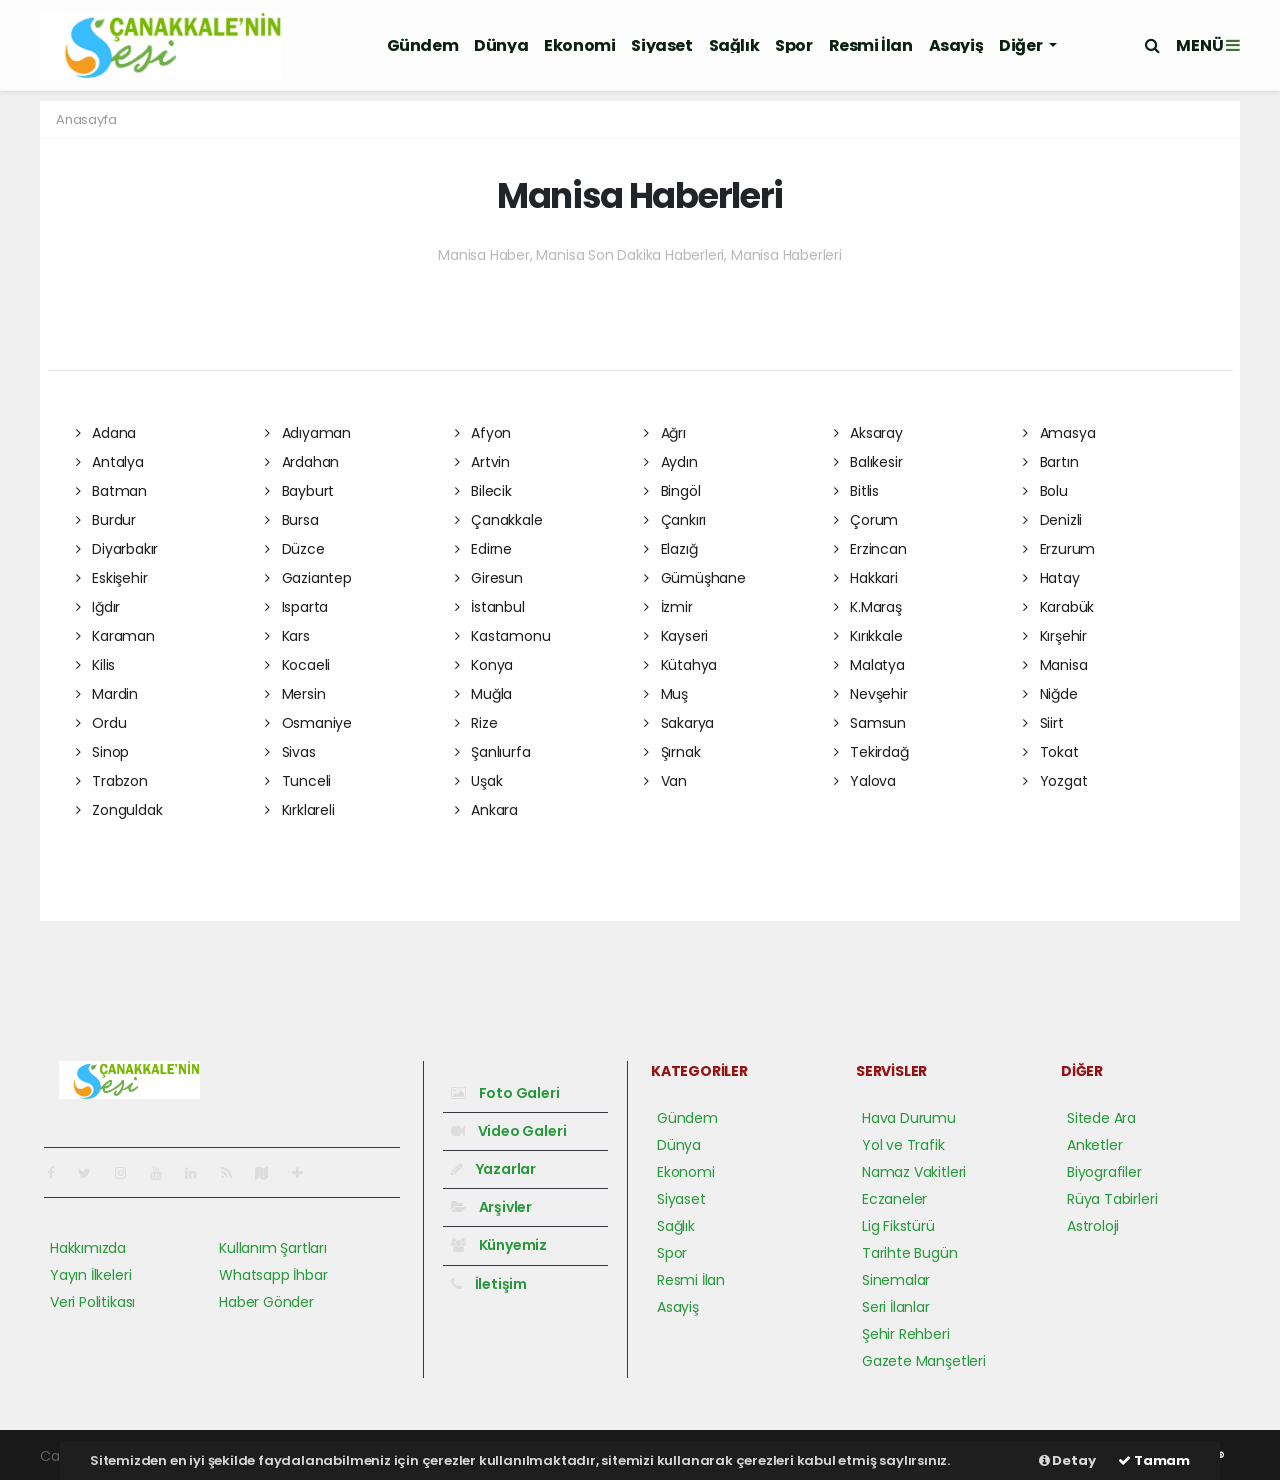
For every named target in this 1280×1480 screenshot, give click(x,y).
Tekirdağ (871, 752)
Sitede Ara (1101, 1118)
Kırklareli (300, 810)
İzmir (668, 607)
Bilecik (483, 491)
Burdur (106, 520)
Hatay (1051, 578)
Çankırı (675, 520)
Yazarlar (493, 1169)
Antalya (110, 462)
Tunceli (298, 781)
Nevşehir (871, 694)
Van (665, 781)
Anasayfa (86, 119)
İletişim (489, 1284)
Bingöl (672, 491)
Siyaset (661, 45)
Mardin (107, 694)
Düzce (295, 549)
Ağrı (665, 433)
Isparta (296, 607)
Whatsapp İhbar (273, 1275)
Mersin (295, 694)
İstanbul (490, 607)
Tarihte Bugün (910, 1253)
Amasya (1059, 433)
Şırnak (672, 752)
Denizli (1052, 520)
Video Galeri (508, 1131)
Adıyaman (308, 433)
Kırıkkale (868, 636)
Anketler (1094, 1145)
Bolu (1045, 491)
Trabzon (112, 781)
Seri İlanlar (896, 1307)
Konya (484, 665)
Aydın (671, 462)
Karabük (1058, 607)
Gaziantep (308, 578)
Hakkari (866, 578)
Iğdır (98, 607)
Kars (287, 636)
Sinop (103, 752)
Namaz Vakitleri (914, 1172)
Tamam (1154, 1460)
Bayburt (299, 491)
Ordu (101, 723)
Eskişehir (112, 578)
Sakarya (679, 723)
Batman (111, 491)
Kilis (96, 665)
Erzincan (870, 549)
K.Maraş (868, 607)
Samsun (870, 723)
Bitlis (856, 491)
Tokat (1051, 752)
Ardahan (302, 462)
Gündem (423, 45)
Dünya (501, 45)
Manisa (1055, 665)
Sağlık (734, 45)
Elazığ (670, 549)
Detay (1067, 1460)
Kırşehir (1055, 636)
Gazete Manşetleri (924, 1361)
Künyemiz (499, 1245)
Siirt (1043, 723)
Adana (106, 433)
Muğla (484, 694)
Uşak (479, 781)
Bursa (292, 520)
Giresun (489, 578)
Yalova (865, 781)
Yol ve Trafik (903, 1145)
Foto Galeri (505, 1093)
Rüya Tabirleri (1112, 1199)
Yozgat (1055, 781)
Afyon (483, 433)
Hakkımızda (88, 1248)
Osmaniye (308, 723)
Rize (476, 723)
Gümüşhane (695, 578)
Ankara (486, 810)
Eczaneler (894, 1199)
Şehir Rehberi (906, 1334)
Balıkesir (868, 462)
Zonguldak (119, 810)
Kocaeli (297, 665)
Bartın (1050, 462)
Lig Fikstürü (898, 1226)
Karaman (115, 636)
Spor (793, 45)
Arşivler (491, 1207)
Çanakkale (499, 520)
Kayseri (676, 636)
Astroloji (1093, 1226)
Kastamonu (503, 636)
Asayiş (956, 45)
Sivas (290, 752)
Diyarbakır (117, 549)
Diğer (1022, 45)
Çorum (866, 520)
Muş (666, 694)
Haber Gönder (266, 1302)
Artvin (482, 462)
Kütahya (680, 665)
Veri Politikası (92, 1302)
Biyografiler (1104, 1172)
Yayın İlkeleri (90, 1275)
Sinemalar (896, 1280)
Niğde (1050, 694)
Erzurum (1059, 549)
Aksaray (868, 433)
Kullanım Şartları (273, 1248)
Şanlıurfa (493, 752)
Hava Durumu (909, 1118)
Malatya (869, 665)
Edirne (483, 549)
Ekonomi (579, 45)
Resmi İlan (871, 45)
